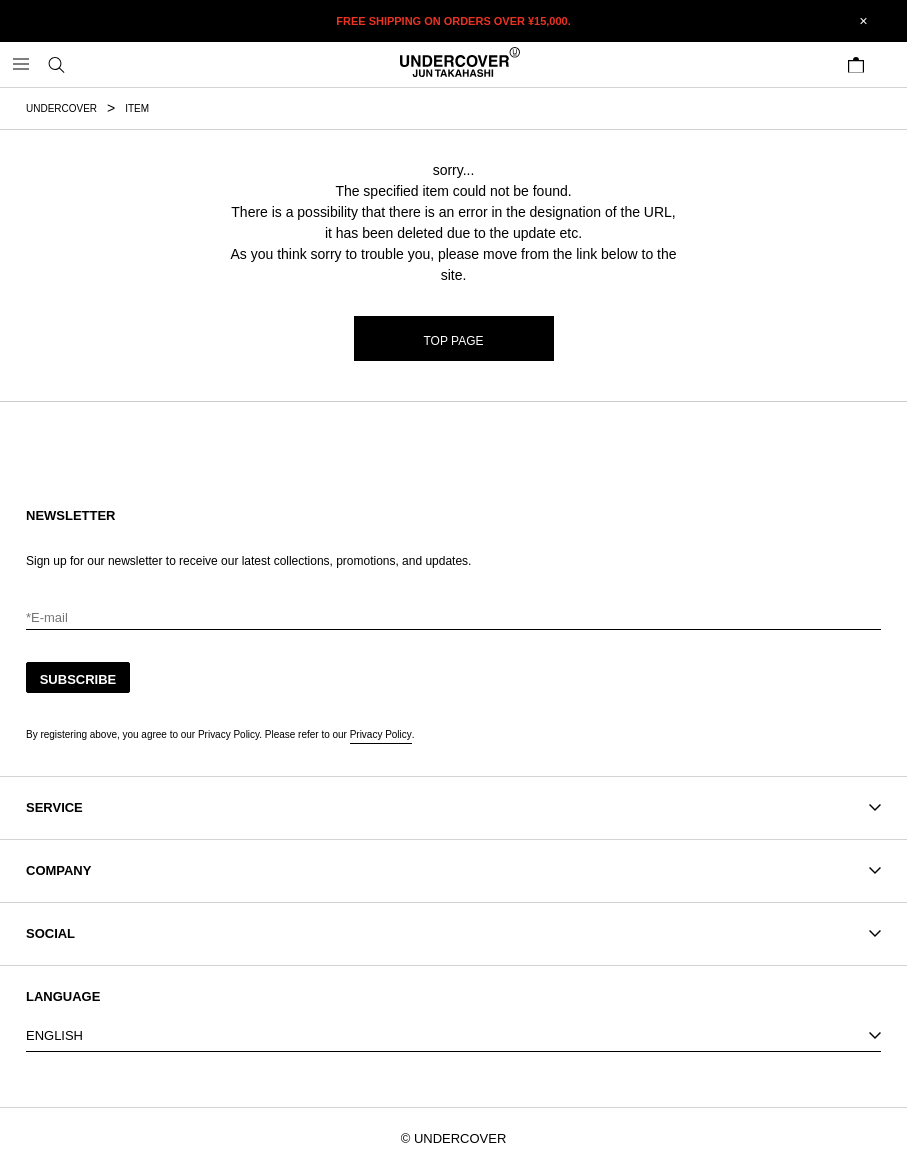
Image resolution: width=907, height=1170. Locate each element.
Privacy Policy (381, 734)
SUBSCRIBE (78, 679)
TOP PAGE (454, 341)
